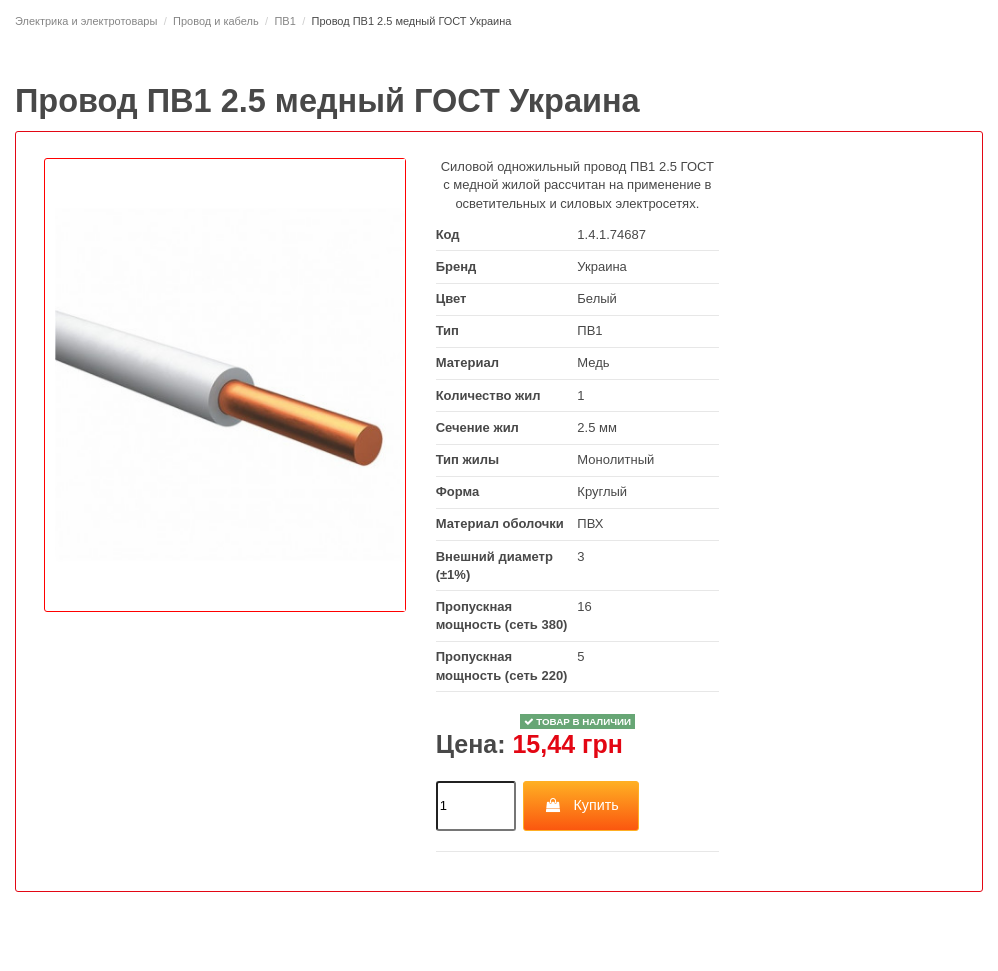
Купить (581, 805)
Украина (602, 266)
